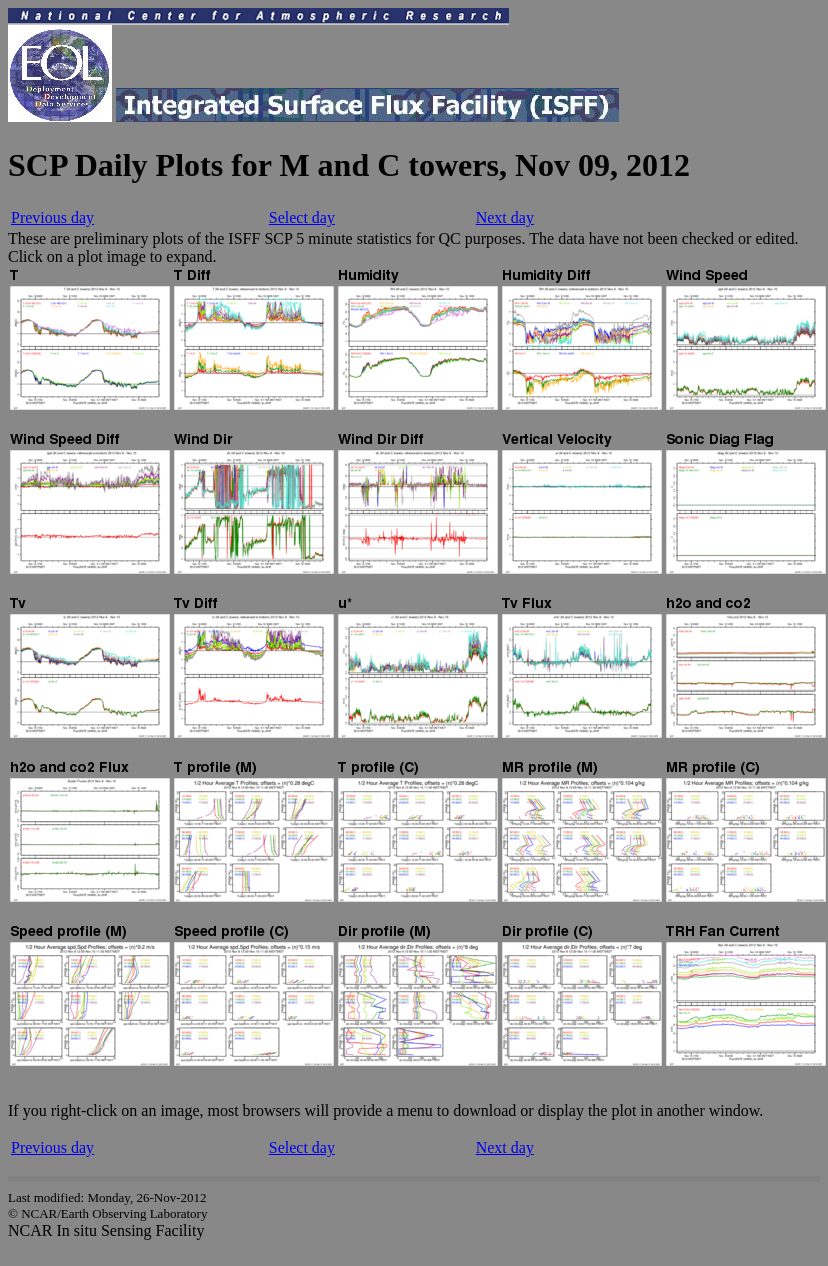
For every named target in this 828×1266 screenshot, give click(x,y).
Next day (505, 217)
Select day (302, 217)
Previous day (52, 217)
